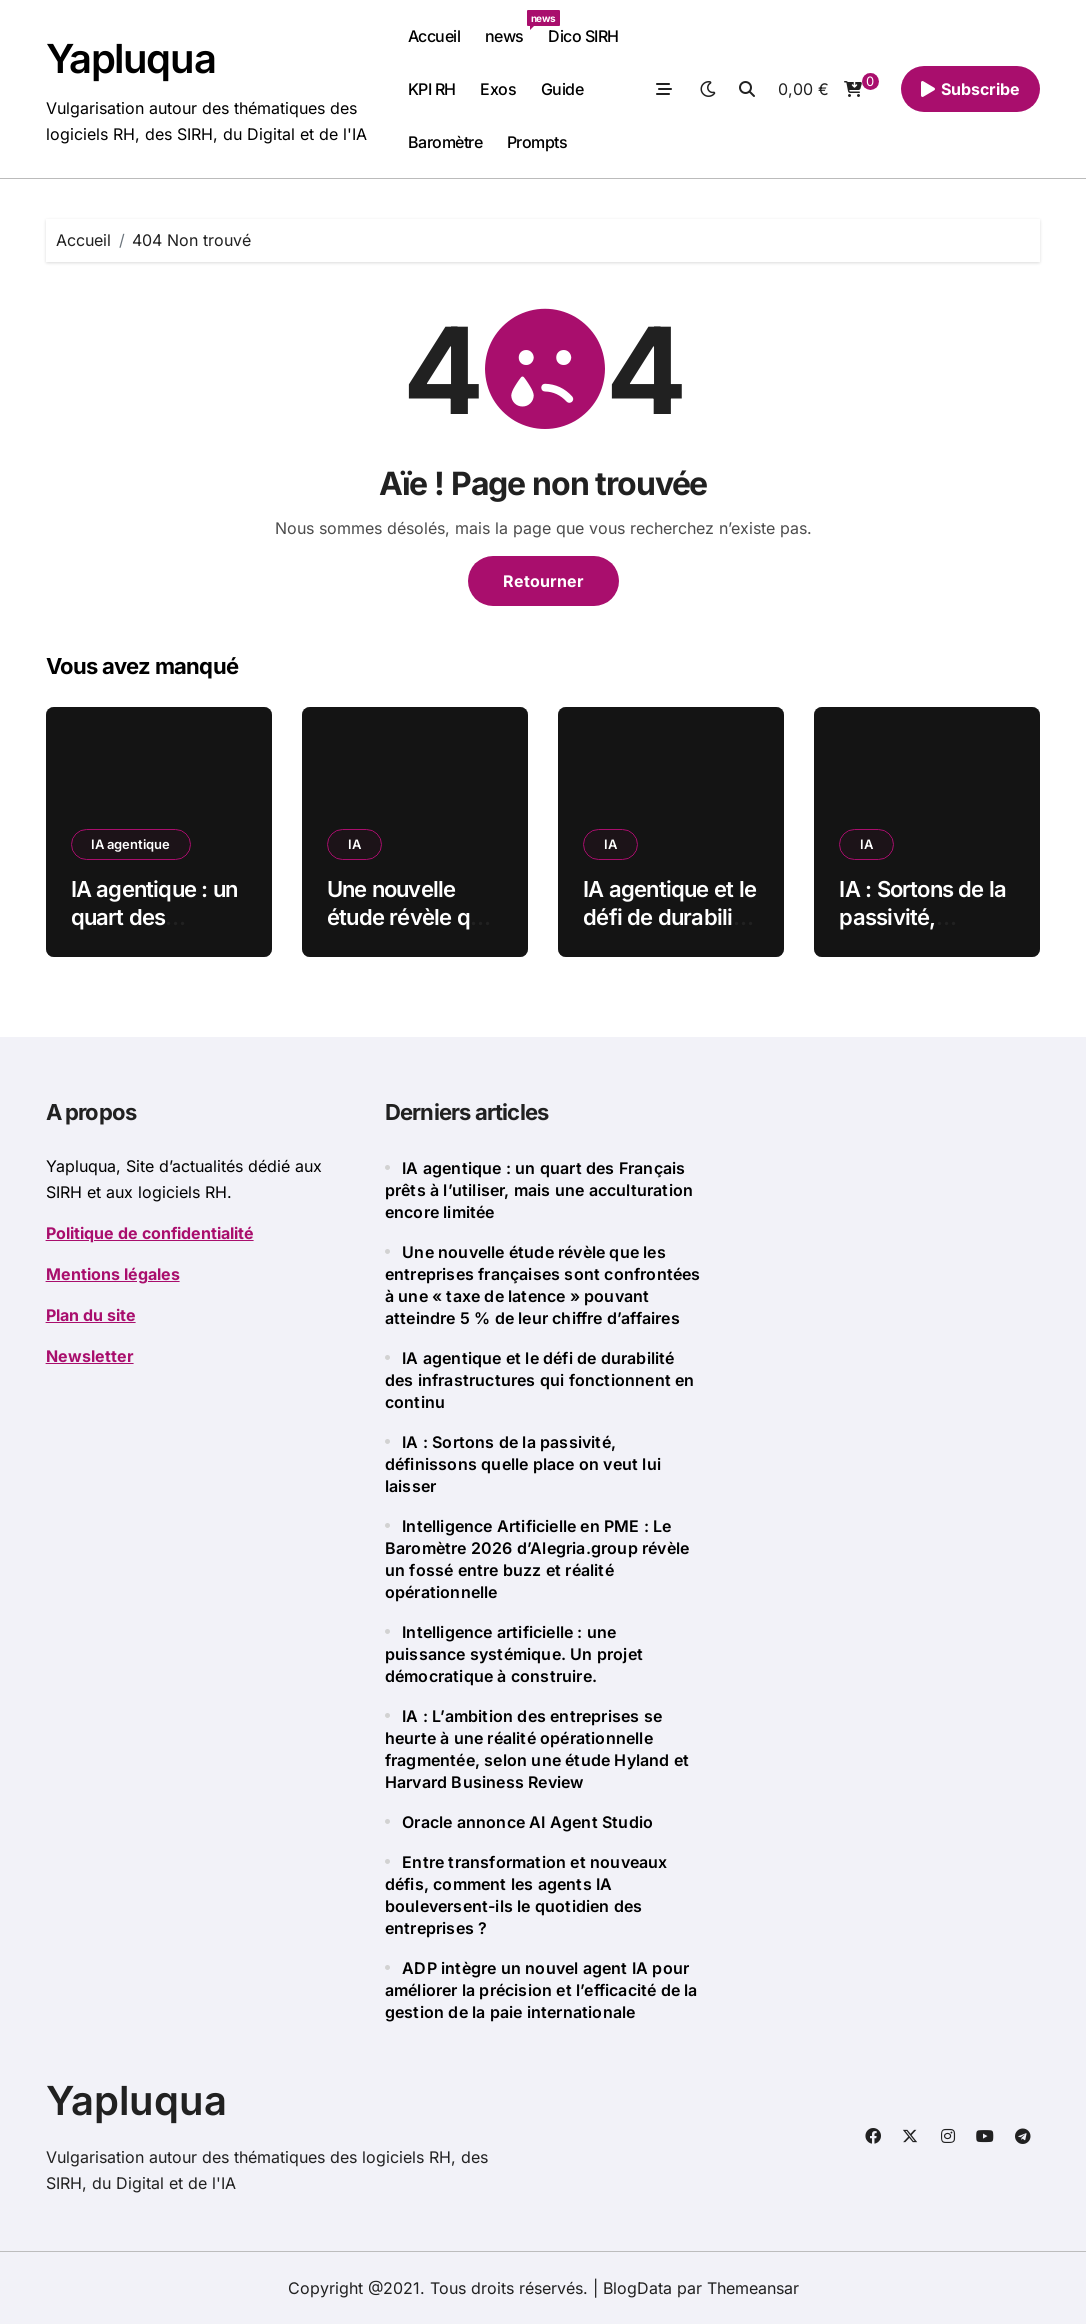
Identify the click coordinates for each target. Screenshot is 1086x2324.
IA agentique (131, 844)
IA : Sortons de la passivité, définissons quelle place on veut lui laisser (523, 1464)
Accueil (434, 36)
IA (354, 844)
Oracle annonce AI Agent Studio (529, 1822)
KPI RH (432, 89)
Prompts (537, 142)
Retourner (543, 581)
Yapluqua (130, 58)
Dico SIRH (583, 36)
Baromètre (445, 142)
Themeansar (753, 2288)
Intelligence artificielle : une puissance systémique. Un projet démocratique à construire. (514, 1654)
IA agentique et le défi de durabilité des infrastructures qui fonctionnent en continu (540, 1380)
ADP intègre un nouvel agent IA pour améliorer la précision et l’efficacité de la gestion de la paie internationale (541, 1990)
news (510, 28)
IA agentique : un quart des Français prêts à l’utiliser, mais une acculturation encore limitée (539, 1190)
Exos (498, 89)
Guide (562, 89)
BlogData (637, 2288)
